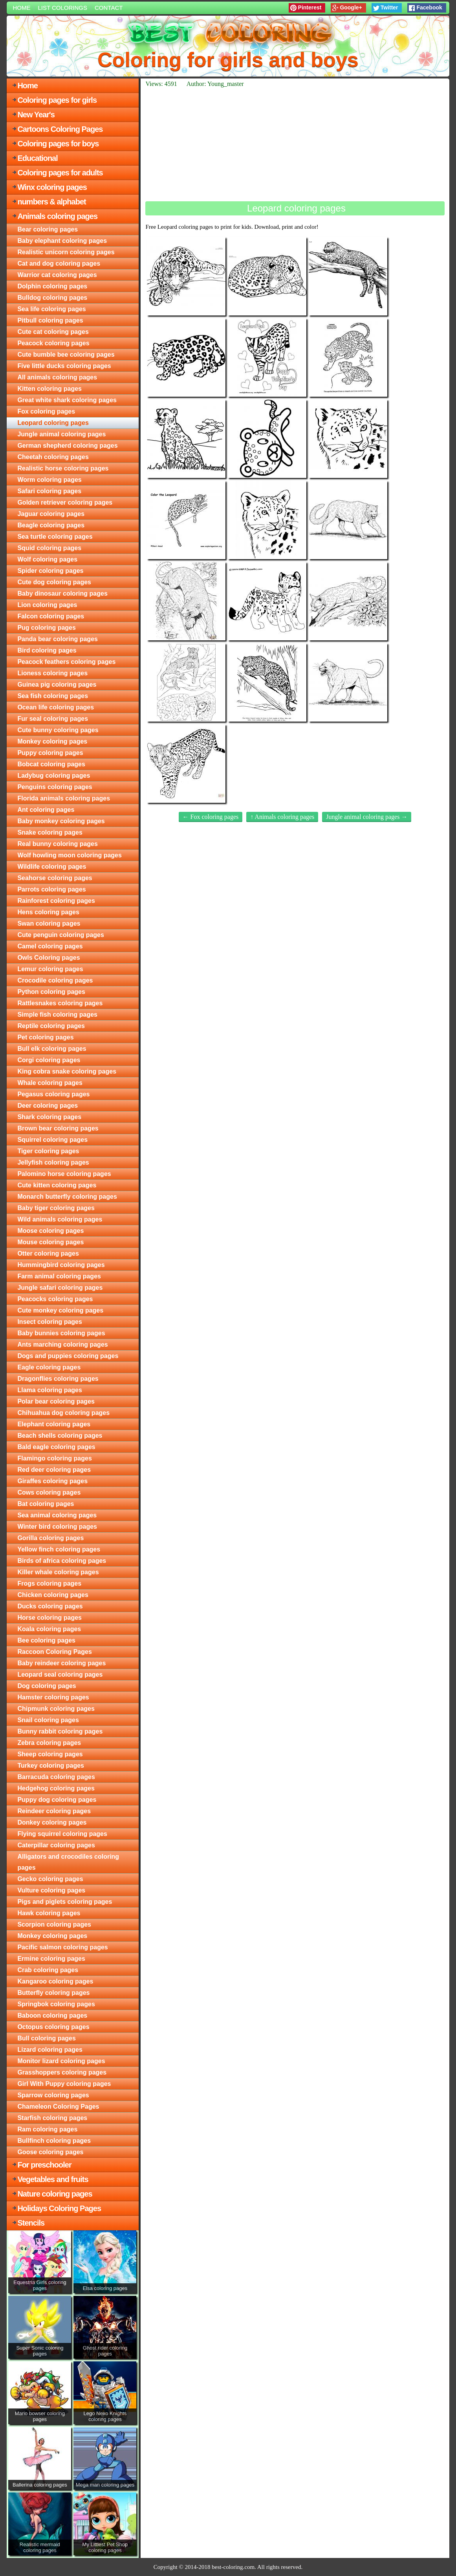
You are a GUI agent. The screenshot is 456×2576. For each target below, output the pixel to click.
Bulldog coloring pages (52, 297)
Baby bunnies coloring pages (61, 1333)
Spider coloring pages (50, 570)
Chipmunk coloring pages (55, 1708)
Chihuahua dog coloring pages (63, 1412)
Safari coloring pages (49, 491)
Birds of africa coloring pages (61, 1560)
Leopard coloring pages (52, 422)
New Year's (35, 114)
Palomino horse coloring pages (64, 1173)
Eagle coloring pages (49, 1367)
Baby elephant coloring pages (62, 240)
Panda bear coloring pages (57, 639)
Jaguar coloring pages (50, 513)
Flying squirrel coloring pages (62, 1833)
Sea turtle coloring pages (54, 536)
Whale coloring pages (49, 1082)
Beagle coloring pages (50, 525)
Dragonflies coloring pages (57, 1378)
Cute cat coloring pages (52, 331)
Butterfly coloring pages (53, 1992)
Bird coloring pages (46, 650)
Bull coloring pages (46, 2038)
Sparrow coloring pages (53, 2095)
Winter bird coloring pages (57, 1526)
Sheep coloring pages (49, 1754)
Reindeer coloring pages (54, 1811)
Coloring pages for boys (58, 143)
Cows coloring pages (49, 1492)
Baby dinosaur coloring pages (62, 593)
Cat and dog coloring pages (58, 263)
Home (21, 7)
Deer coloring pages (47, 1105)
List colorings (62, 7)
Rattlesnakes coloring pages (60, 1003)
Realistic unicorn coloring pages (65, 252)
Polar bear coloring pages (56, 1401)
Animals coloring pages (57, 216)
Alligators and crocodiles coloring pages (68, 1862)
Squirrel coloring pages (52, 1139)
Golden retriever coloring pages (64, 502)
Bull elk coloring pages (51, 1048)
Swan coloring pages (48, 923)
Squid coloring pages (49, 548)
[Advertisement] (294, 144)
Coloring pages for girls (57, 100)
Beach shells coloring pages (59, 1435)
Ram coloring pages (47, 2129)
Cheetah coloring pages (52, 457)
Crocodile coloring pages (55, 980)
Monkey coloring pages (52, 741)
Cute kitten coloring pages (56, 1185)
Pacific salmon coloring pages (62, 1947)
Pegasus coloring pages (53, 1094)
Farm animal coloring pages (59, 1276)
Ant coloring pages (45, 809)
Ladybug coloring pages (53, 775)
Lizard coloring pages (49, 2049)
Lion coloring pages (47, 605)
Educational (37, 158)
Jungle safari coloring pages (60, 1287)
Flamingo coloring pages (54, 1458)
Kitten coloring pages (49, 388)
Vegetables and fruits (52, 2179)
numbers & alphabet (51, 201)
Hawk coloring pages (48, 1913)
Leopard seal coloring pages (60, 1674)
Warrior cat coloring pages (57, 275)
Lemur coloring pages (50, 969)
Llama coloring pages (49, 1390)
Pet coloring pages (45, 1037)
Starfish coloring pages (52, 2118)
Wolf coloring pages (47, 559)
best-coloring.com (233, 2567)
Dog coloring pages (46, 1686)
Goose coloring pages (50, 2152)
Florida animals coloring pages (63, 798)
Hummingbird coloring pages (60, 1265)
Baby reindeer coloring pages (61, 1663)
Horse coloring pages (49, 1617)
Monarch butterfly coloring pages (67, 1196)
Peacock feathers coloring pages (66, 661)
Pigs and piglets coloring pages (64, 1901)
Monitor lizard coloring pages (61, 2061)
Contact (109, 7)
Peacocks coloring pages (55, 1299)
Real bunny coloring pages (57, 843)
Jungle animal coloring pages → (366, 816)
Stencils (30, 2223)
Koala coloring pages (49, 1629)
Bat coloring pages (45, 1503)
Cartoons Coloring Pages (60, 129)
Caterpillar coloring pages (56, 1845)
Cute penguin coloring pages (60, 935)
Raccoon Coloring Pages (54, 1651)
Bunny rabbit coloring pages (60, 1731)
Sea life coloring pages (51, 309)
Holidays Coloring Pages (59, 2208)
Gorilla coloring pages (50, 1538)
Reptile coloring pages (51, 1026)
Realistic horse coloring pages (62, 468)
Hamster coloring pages (53, 1697)
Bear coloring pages (47, 229)
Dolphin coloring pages (52, 286)
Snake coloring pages (49, 832)
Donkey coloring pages (51, 1822)
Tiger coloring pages (48, 1151)
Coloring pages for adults (60, 172)
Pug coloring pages (46, 627)
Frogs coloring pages (49, 1583)
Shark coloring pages (49, 1117)
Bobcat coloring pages (51, 764)
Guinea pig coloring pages (56, 684)
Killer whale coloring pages (58, 1572)
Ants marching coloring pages (62, 1344)
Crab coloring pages (47, 1970)
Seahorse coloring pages (54, 878)
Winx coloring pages (51, 187)
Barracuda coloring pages (56, 1777)
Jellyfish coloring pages (53, 1162)
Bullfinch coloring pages (54, 2140)
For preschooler (44, 2164)
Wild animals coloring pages (59, 1219)
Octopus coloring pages (53, 2027)
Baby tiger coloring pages (55, 1208)
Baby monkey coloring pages (60, 821)
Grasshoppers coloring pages (61, 2072)
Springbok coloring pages (56, 2004)
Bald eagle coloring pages (56, 1447)
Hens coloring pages (48, 912)
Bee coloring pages (46, 1640)
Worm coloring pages (49, 479)
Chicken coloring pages (52, 1595)
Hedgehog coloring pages (55, 1788)
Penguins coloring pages (54, 787)
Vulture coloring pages (51, 1890)
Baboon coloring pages (52, 2015)
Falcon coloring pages (50, 616)
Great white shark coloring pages (67, 400)
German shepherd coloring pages (67, 445)
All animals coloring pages (57, 377)
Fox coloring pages (46, 411)
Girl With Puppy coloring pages (64, 2083)
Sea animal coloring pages (57, 1515)
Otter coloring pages (48, 1253)
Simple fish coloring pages (57, 1014)
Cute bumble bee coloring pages (65, 354)
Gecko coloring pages (50, 1879)
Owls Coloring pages (48, 957)
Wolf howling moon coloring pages (69, 855)
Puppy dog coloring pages (56, 1799)
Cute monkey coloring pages (60, 1310)
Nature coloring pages (54, 2194)
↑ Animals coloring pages (282, 816)
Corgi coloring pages (48, 1060)
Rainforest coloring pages (56, 900)
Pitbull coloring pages (50, 320)
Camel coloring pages (49, 946)
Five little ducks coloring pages (64, 366)
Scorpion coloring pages (54, 1924)
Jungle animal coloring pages (61, 434)
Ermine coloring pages (51, 1958)
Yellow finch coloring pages (58, 1549)
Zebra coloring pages (49, 1742)
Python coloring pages (51, 991)
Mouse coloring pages (50, 1242)
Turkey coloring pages (50, 1765)
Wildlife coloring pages (51, 866)
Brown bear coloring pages (57, 1128)
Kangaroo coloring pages (55, 1981)
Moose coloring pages (50, 1230)
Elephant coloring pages (53, 1424)
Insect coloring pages (49, 1321)
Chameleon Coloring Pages (58, 2106)
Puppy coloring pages (50, 752)
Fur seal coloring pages (52, 718)
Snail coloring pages (48, 1720)
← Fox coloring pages (211, 816)
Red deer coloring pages (54, 1469)
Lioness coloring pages (52, 673)
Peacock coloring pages (53, 343)
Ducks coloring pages (49, 1606)
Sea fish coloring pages (52, 696)
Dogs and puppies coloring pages (67, 1356)
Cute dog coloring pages (54, 582)
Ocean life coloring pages (55, 707)
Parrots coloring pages (51, 889)
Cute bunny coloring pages (57, 730)
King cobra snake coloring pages (66, 1071)
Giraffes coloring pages (52, 1481)
